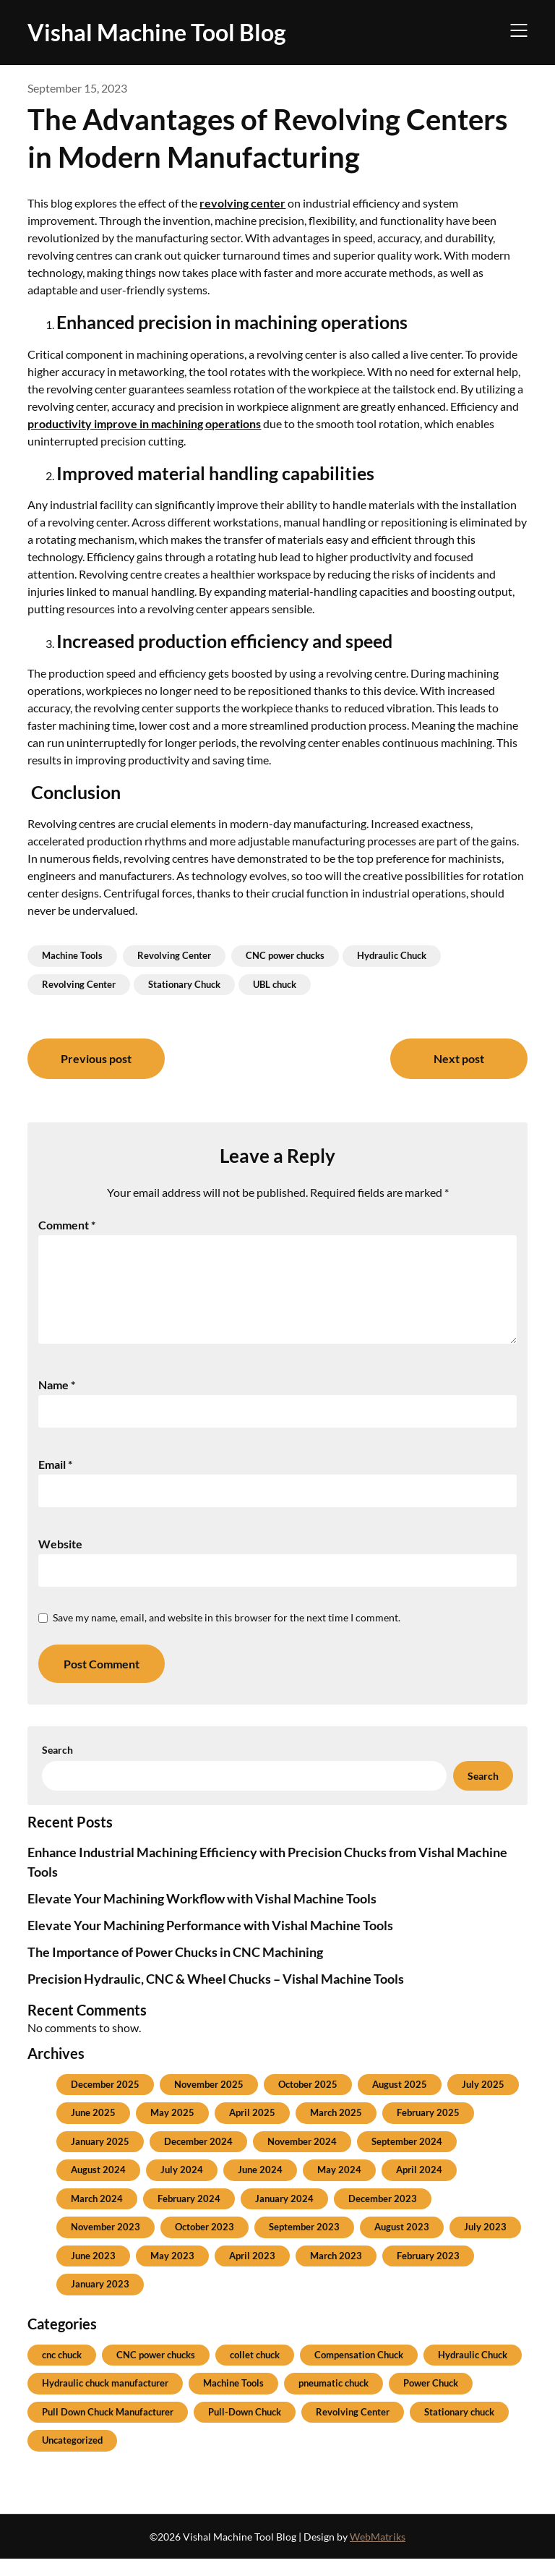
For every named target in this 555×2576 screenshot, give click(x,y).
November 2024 (302, 2159)
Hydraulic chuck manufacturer (105, 2400)
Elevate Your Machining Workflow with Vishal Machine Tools (202, 1916)
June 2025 (93, 2130)
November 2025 (209, 2101)
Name (56, 1402)
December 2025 (105, 2101)
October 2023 (204, 2244)
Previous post (96, 1058)
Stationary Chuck (184, 984)
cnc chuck (62, 2372)
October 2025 (307, 2101)
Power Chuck (430, 2400)
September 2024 (406, 2159)
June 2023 (93, 2273)
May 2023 (172, 2273)
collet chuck (255, 2372)
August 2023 (401, 2244)
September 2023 (304, 2244)
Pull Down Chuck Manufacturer (107, 2429)
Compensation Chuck (358, 2372)
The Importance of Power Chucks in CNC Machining (175, 1969)
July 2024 (181, 2187)
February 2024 (189, 2216)
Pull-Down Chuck (244, 2429)
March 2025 (336, 2130)
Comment (66, 1225)
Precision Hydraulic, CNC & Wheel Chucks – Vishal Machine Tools (215, 1996)
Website (60, 1561)
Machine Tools (72, 955)
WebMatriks (377, 2554)
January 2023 (100, 2301)
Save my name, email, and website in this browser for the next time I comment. (226, 1635)
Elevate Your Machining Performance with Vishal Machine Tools (210, 1942)
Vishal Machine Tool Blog (156, 32)
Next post (459, 1058)
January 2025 (100, 2159)
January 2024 (284, 2216)
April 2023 (252, 2273)
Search (57, 1767)
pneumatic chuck (333, 2400)
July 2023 (485, 2244)
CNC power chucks (285, 955)
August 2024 (98, 2187)
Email (55, 1481)
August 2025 (399, 2101)
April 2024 (419, 2187)
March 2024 (97, 2216)
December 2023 (382, 2216)
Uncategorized (72, 2457)
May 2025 (172, 2130)
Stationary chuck (459, 2429)
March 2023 (336, 2273)
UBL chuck (274, 984)
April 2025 (252, 2130)
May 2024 (339, 2187)
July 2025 (483, 2101)
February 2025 (428, 2130)
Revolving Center (174, 955)
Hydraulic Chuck (391, 955)
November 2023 (105, 2244)
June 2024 (260, 2187)
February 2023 (428, 2273)
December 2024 (198, 2159)
